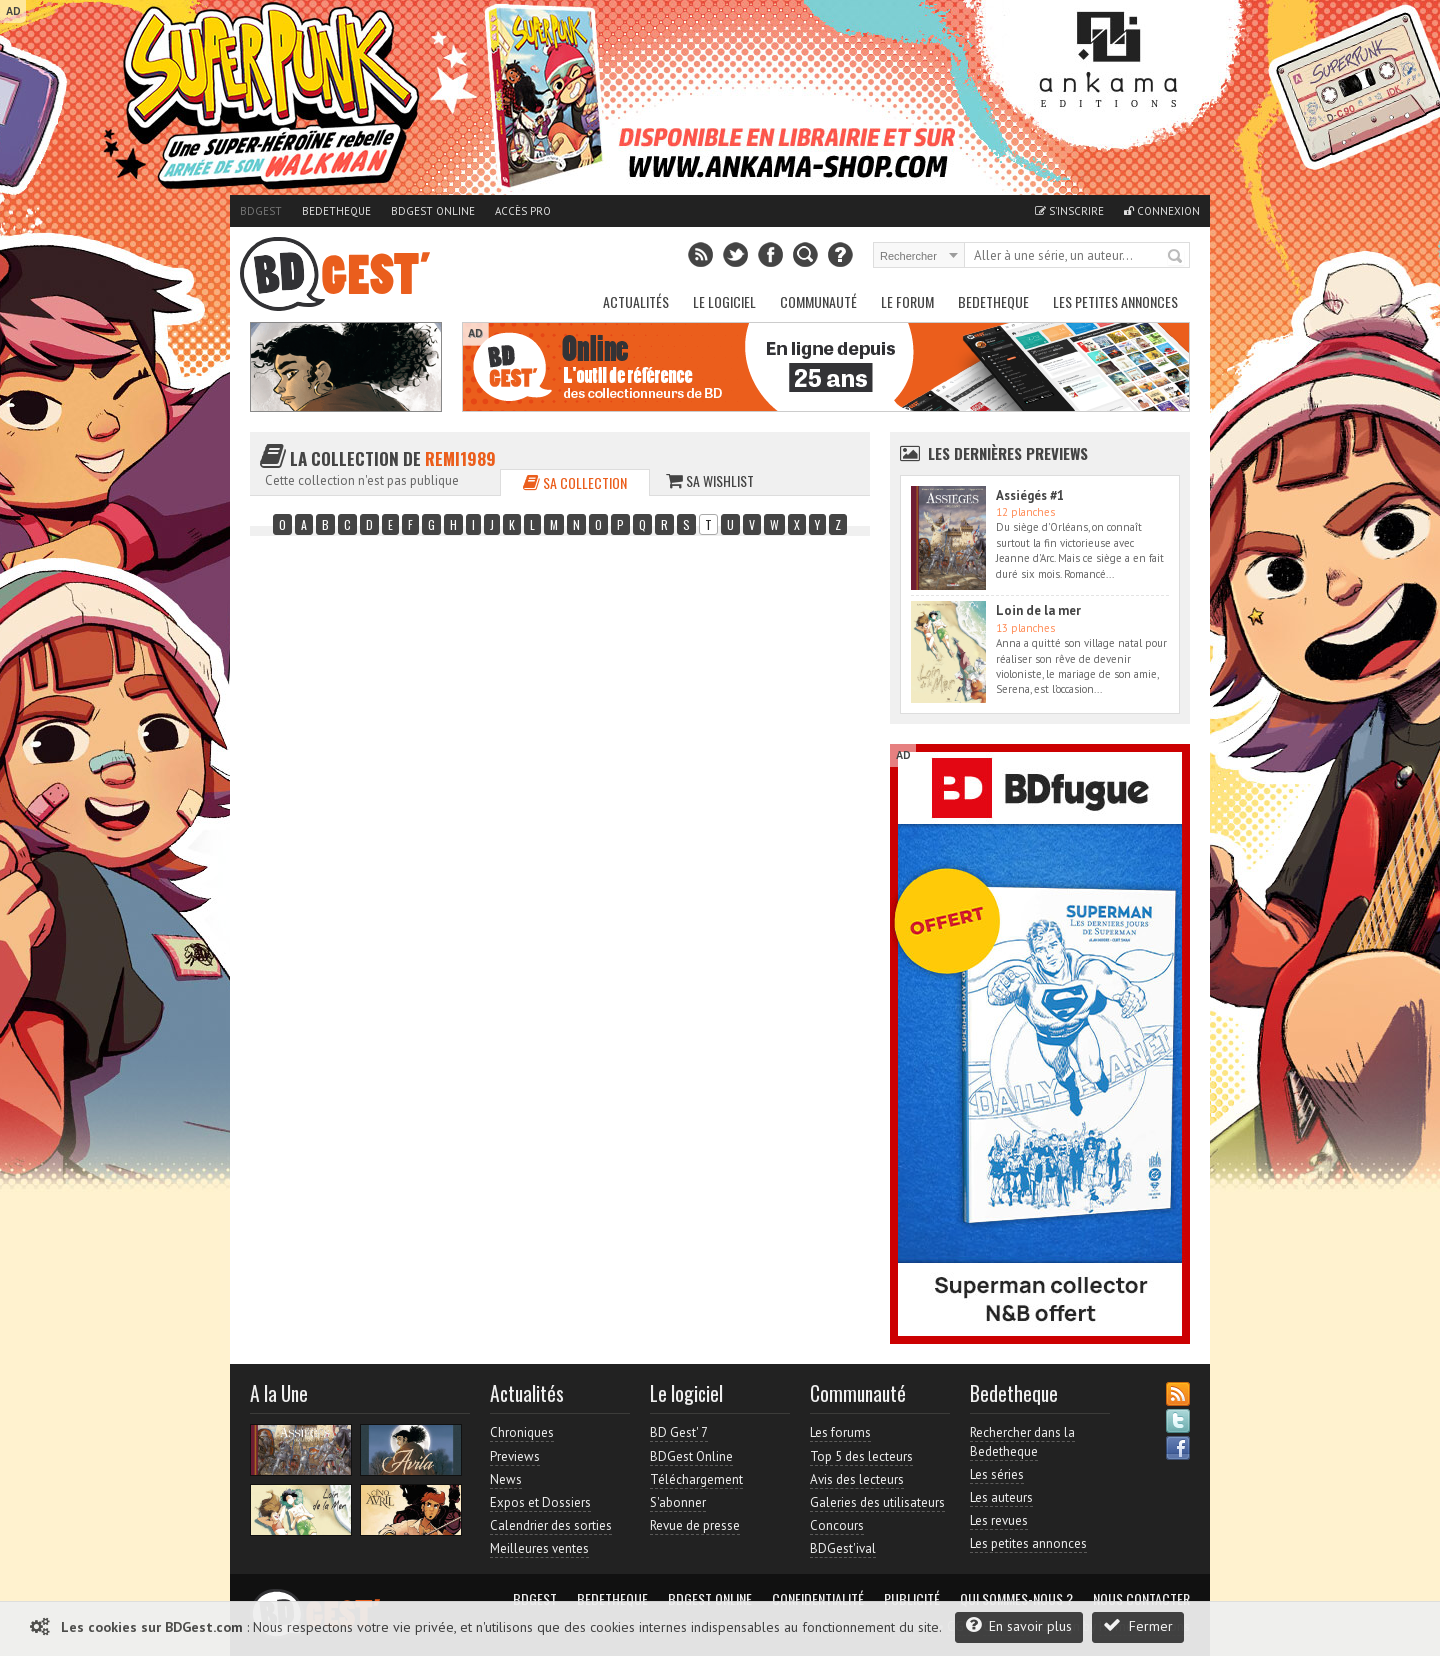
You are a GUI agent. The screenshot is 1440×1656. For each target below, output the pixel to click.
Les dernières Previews (1008, 453)
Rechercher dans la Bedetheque (1022, 1441)
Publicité (912, 1599)
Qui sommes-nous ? (1016, 1599)
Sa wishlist (710, 480)
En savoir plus (1019, 1625)
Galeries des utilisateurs (877, 1502)
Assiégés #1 (1030, 495)
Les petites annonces (1115, 301)
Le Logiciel (724, 301)
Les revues (999, 1520)
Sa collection (575, 482)
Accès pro (523, 211)
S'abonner (678, 1502)
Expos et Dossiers (540, 1502)
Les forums (840, 1432)
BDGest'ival (843, 1548)
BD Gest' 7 (679, 1432)
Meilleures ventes (539, 1548)
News (506, 1479)
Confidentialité (818, 1599)
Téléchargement (696, 1479)
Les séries (997, 1474)
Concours (837, 1525)
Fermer (1138, 1625)
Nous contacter (1141, 1599)
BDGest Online (433, 211)
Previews (515, 1456)
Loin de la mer (1038, 610)
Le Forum (907, 301)
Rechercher (1176, 257)
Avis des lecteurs (857, 1479)
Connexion (1162, 211)
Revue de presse (695, 1525)
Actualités (636, 301)
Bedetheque (336, 211)
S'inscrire (1069, 211)
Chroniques (522, 1432)
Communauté (818, 301)
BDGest (261, 211)
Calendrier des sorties (551, 1525)
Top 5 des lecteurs (861, 1456)
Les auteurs (1001, 1497)
